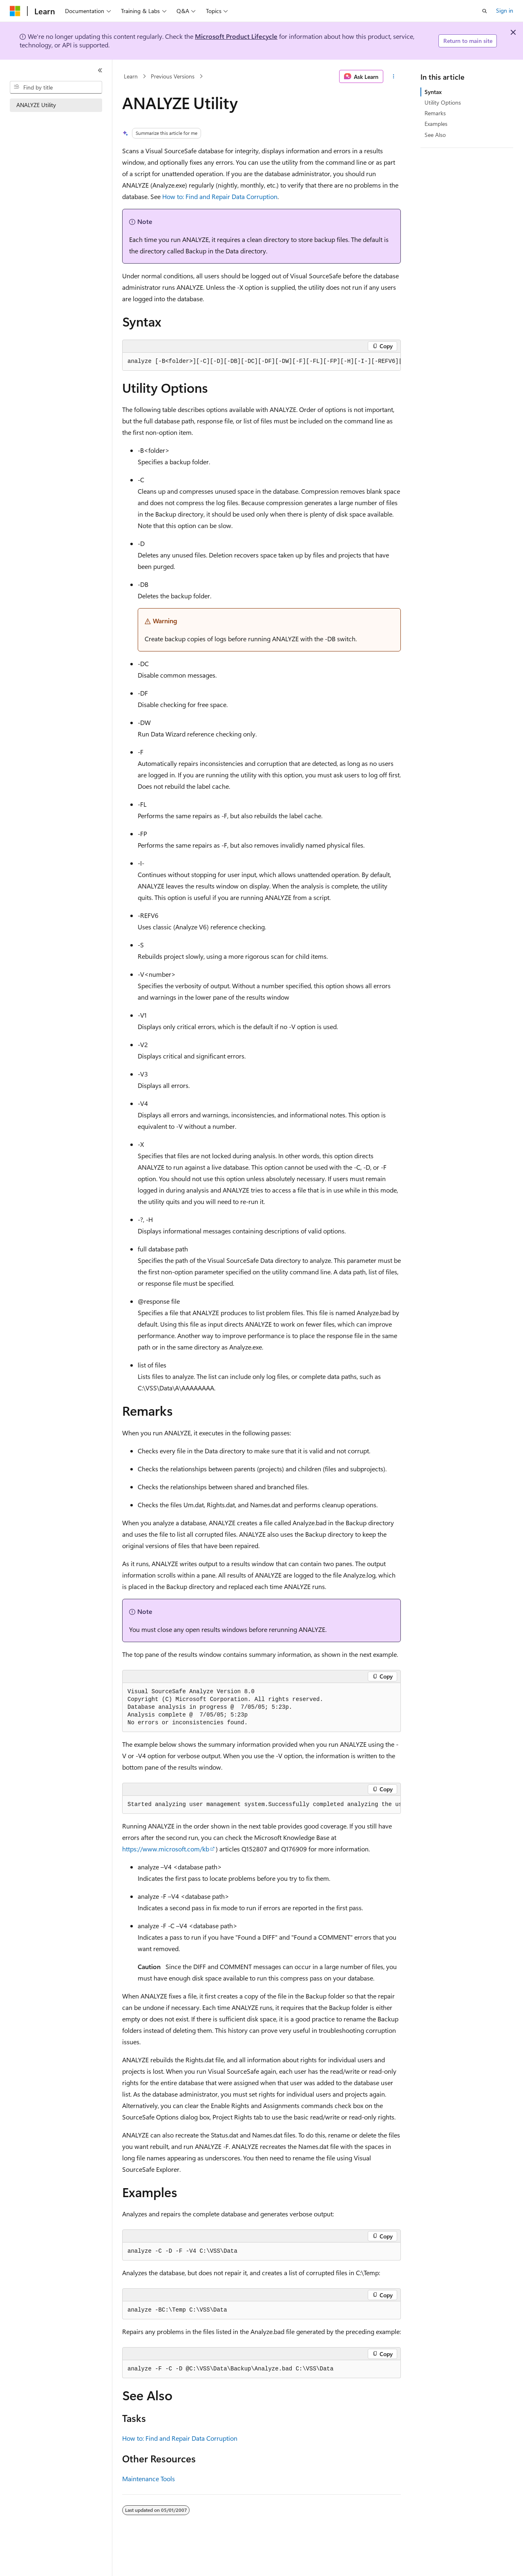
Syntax (433, 92)
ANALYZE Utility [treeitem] (36, 105)
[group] (261, 362)
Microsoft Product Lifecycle (236, 36)
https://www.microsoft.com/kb (165, 1848)
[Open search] (484, 11)
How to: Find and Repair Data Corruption (219, 196)
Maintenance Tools (148, 2478)
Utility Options (443, 102)
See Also (435, 135)
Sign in (504, 10)
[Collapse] (100, 70)
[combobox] (56, 87)
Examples (436, 124)
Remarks (435, 113)
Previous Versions (172, 76)
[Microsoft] (15, 11)
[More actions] (394, 76)
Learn (131, 76)
